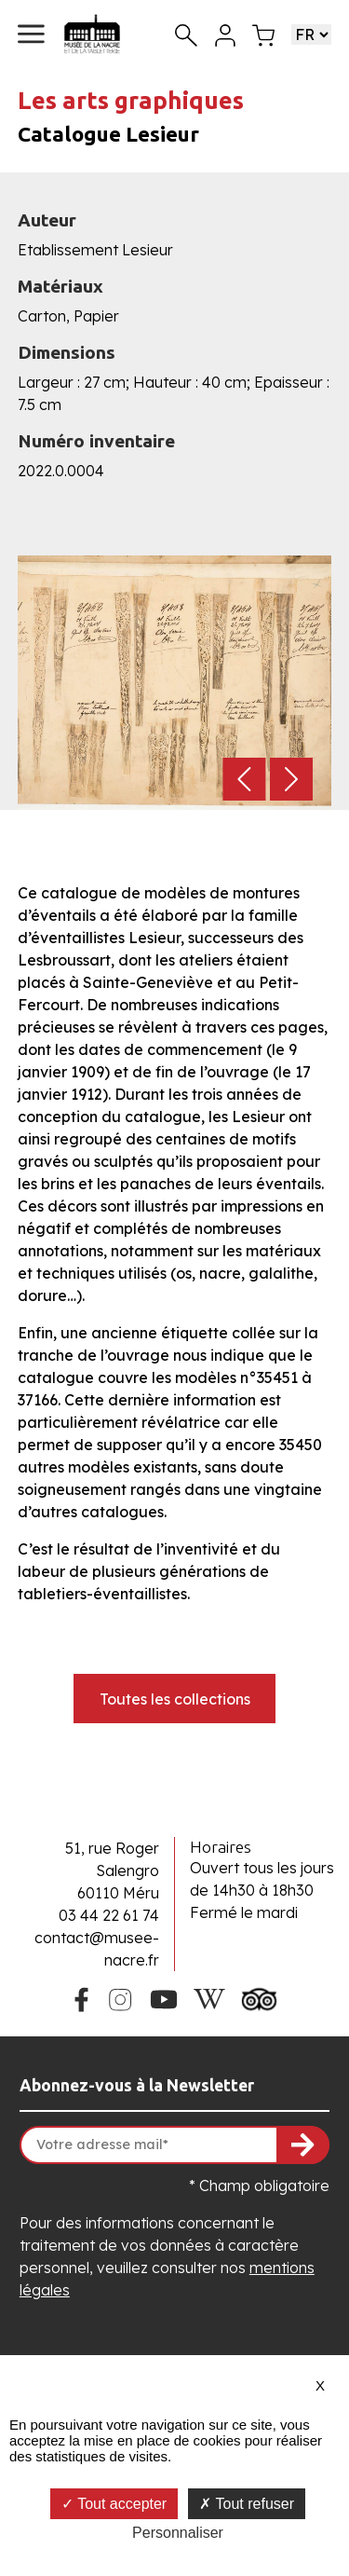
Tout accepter (114, 2504)
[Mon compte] (225, 33)
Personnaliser (177, 2533)
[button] (31, 34)
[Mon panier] (263, 33)
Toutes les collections (175, 1699)
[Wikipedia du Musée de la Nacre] (209, 1997)
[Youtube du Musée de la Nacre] (163, 1997)
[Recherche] (186, 34)
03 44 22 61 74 (109, 1915)
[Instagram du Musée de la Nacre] (120, 1997)
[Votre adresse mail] (174, 2145)
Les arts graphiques (131, 100)
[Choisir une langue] (311, 34)
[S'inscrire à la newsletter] (303, 2145)
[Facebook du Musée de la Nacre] (80, 1997)
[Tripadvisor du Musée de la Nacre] (259, 1997)
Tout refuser (246, 2504)
